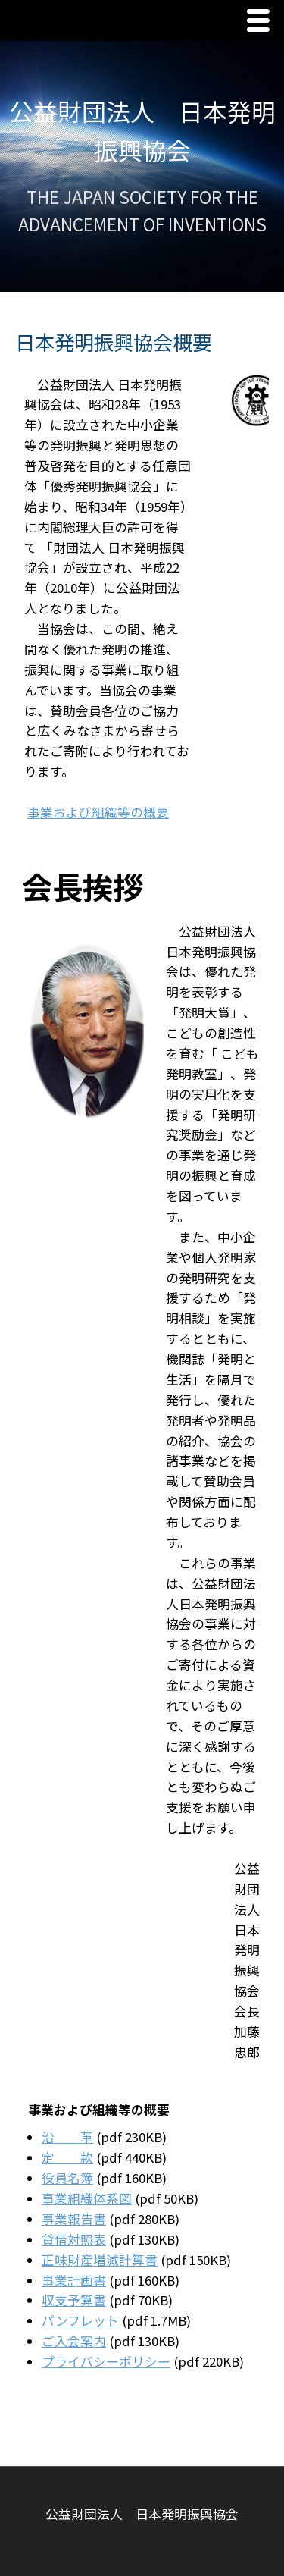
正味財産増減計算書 (100, 2260)
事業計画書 (74, 2280)
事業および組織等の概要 (98, 812)
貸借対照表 (74, 2239)
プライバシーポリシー (106, 2361)
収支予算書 (74, 2300)
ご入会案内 (74, 2341)
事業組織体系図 (87, 2198)
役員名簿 (67, 2178)
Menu (262, 22)
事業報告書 (74, 2219)
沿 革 (67, 2137)
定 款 (67, 2157)
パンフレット (80, 2320)
